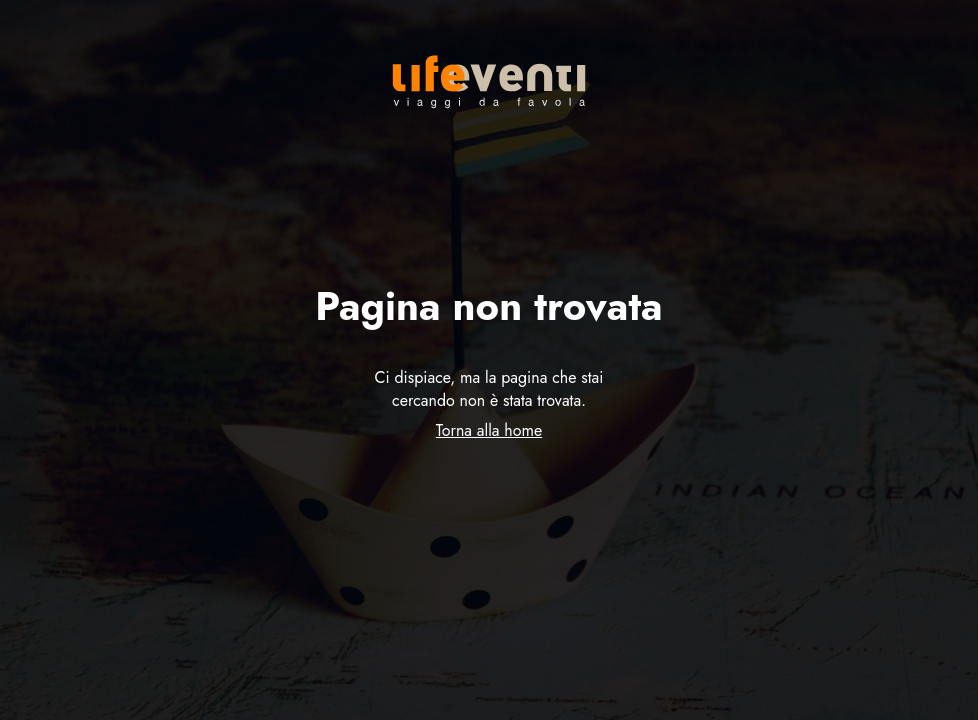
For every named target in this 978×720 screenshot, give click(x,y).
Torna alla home (489, 430)
